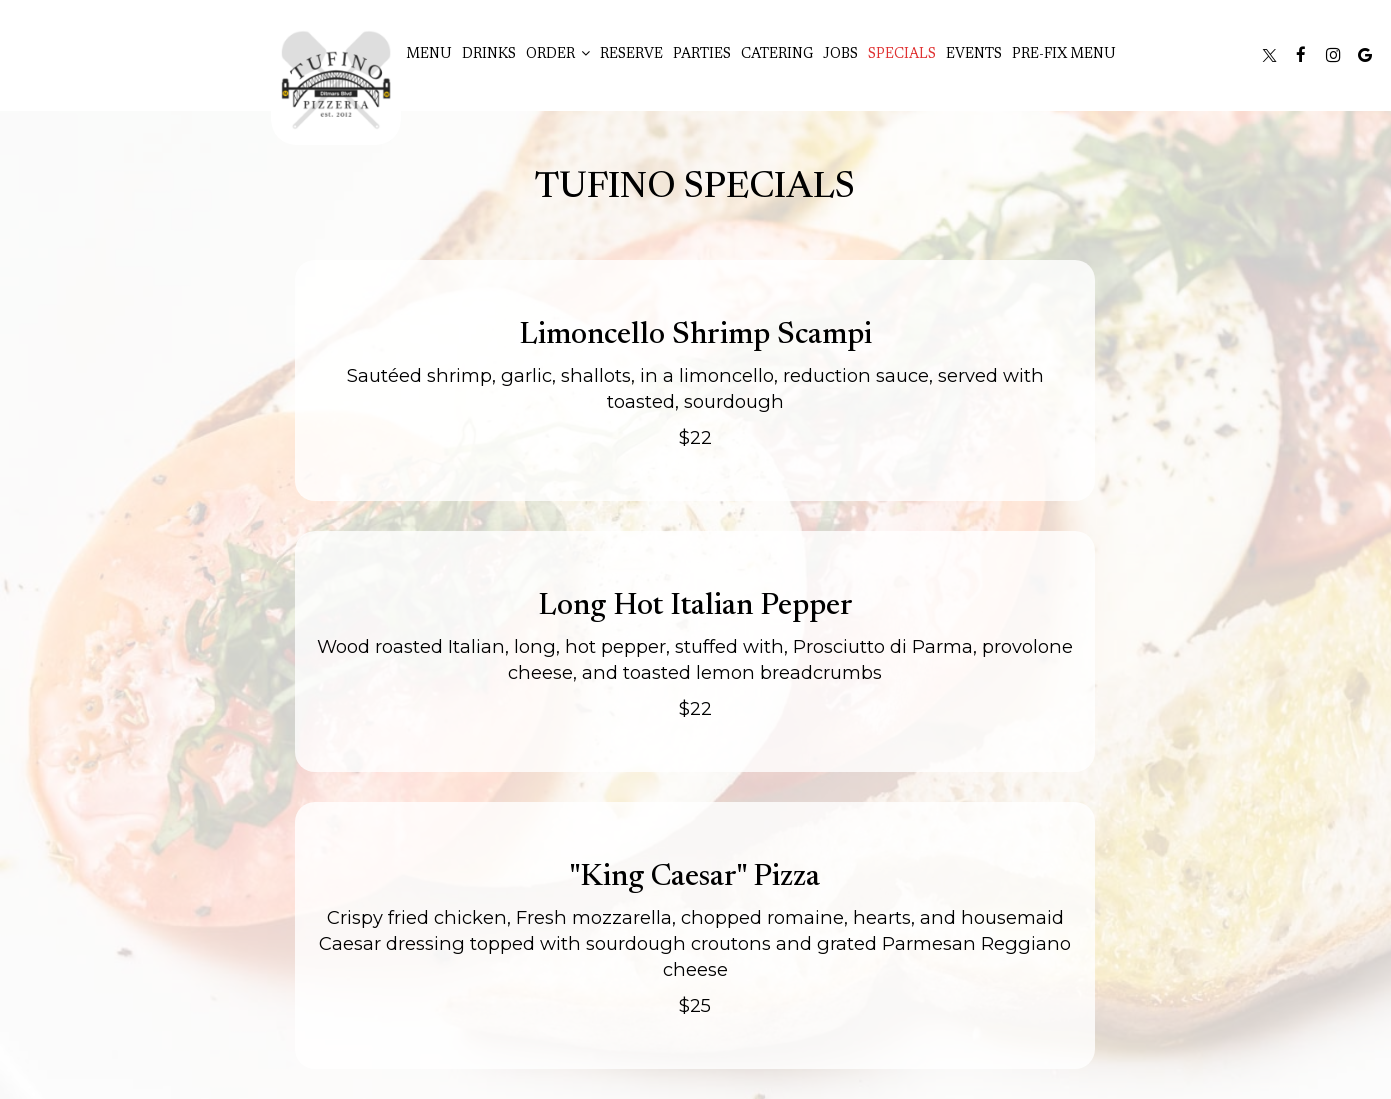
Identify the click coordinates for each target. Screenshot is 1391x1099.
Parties (702, 55)
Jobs (840, 55)
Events (974, 55)
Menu (429, 55)
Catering (777, 55)
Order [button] (558, 54)
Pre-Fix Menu (1064, 55)
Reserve (631, 55)
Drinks (489, 55)
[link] (336, 80)
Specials (902, 55)
